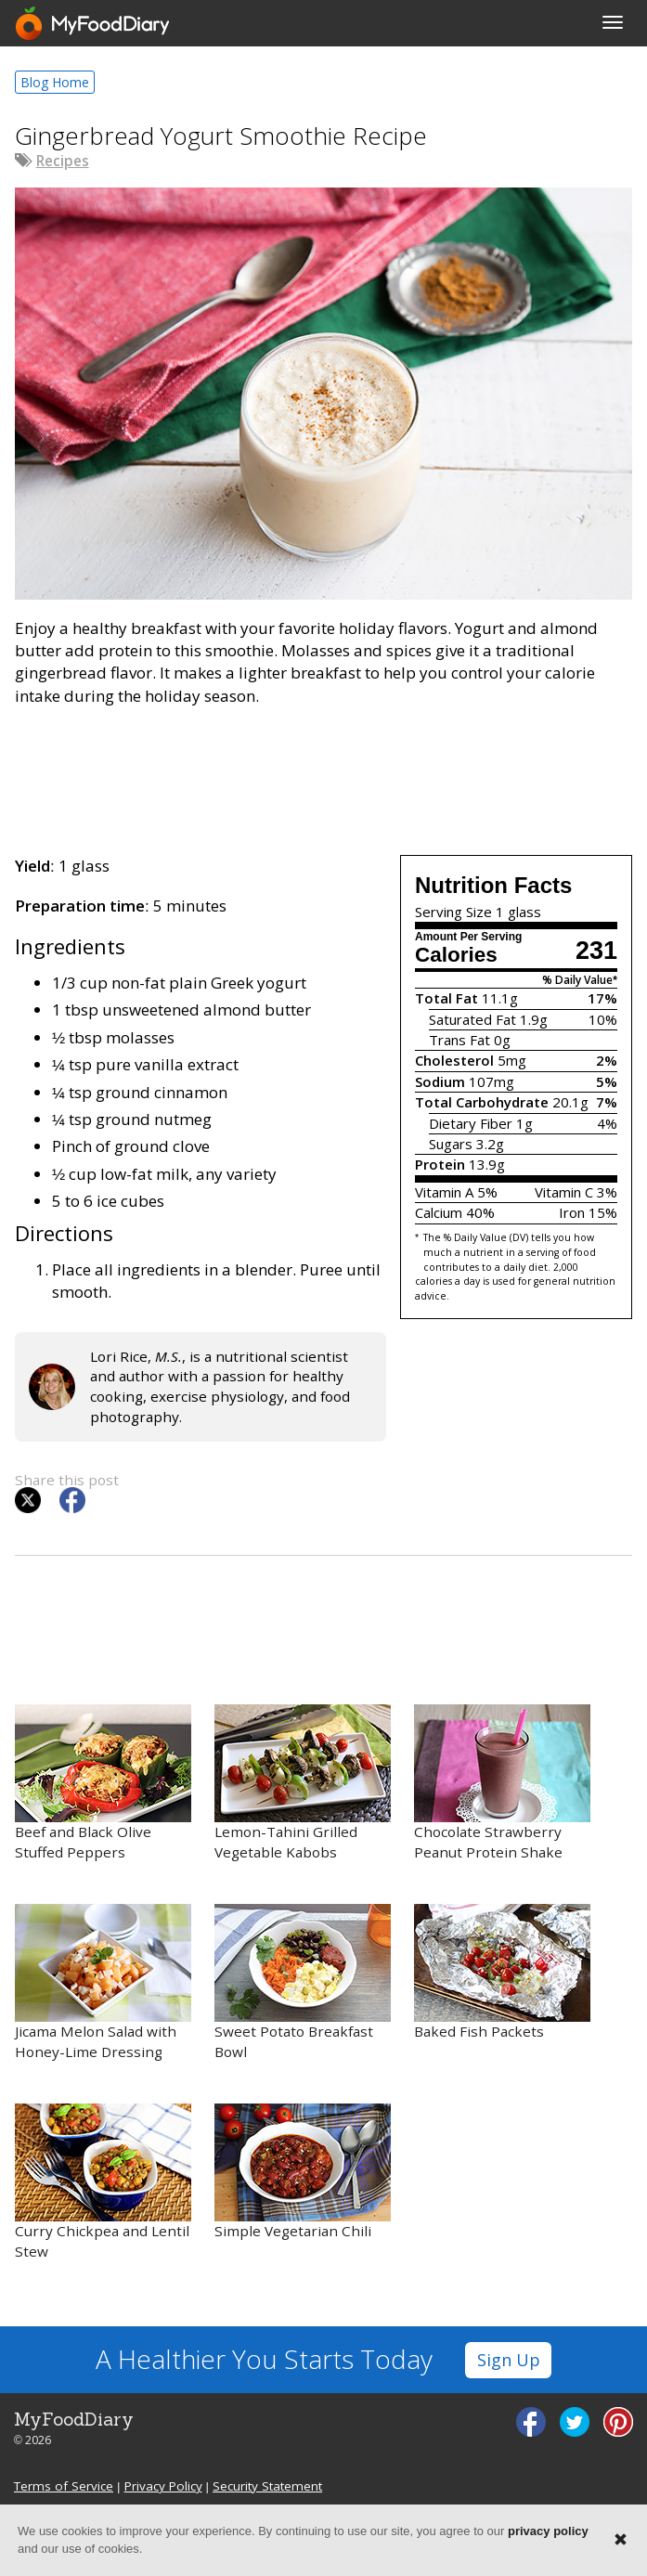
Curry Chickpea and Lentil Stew (103, 2182)
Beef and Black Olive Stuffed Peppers (103, 1782)
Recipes (62, 160)
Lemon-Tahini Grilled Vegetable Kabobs (302, 1782)
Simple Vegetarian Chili (302, 2172)
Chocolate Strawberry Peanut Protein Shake (502, 1782)
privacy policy (548, 2531)
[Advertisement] (323, 777)
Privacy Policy (163, 2486)
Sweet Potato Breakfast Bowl (302, 1982)
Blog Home (54, 82)
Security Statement (267, 2486)
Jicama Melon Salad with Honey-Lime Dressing (103, 1982)
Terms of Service (63, 2486)
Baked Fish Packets (502, 1972)
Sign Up (508, 2360)
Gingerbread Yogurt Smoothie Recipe (221, 135)
